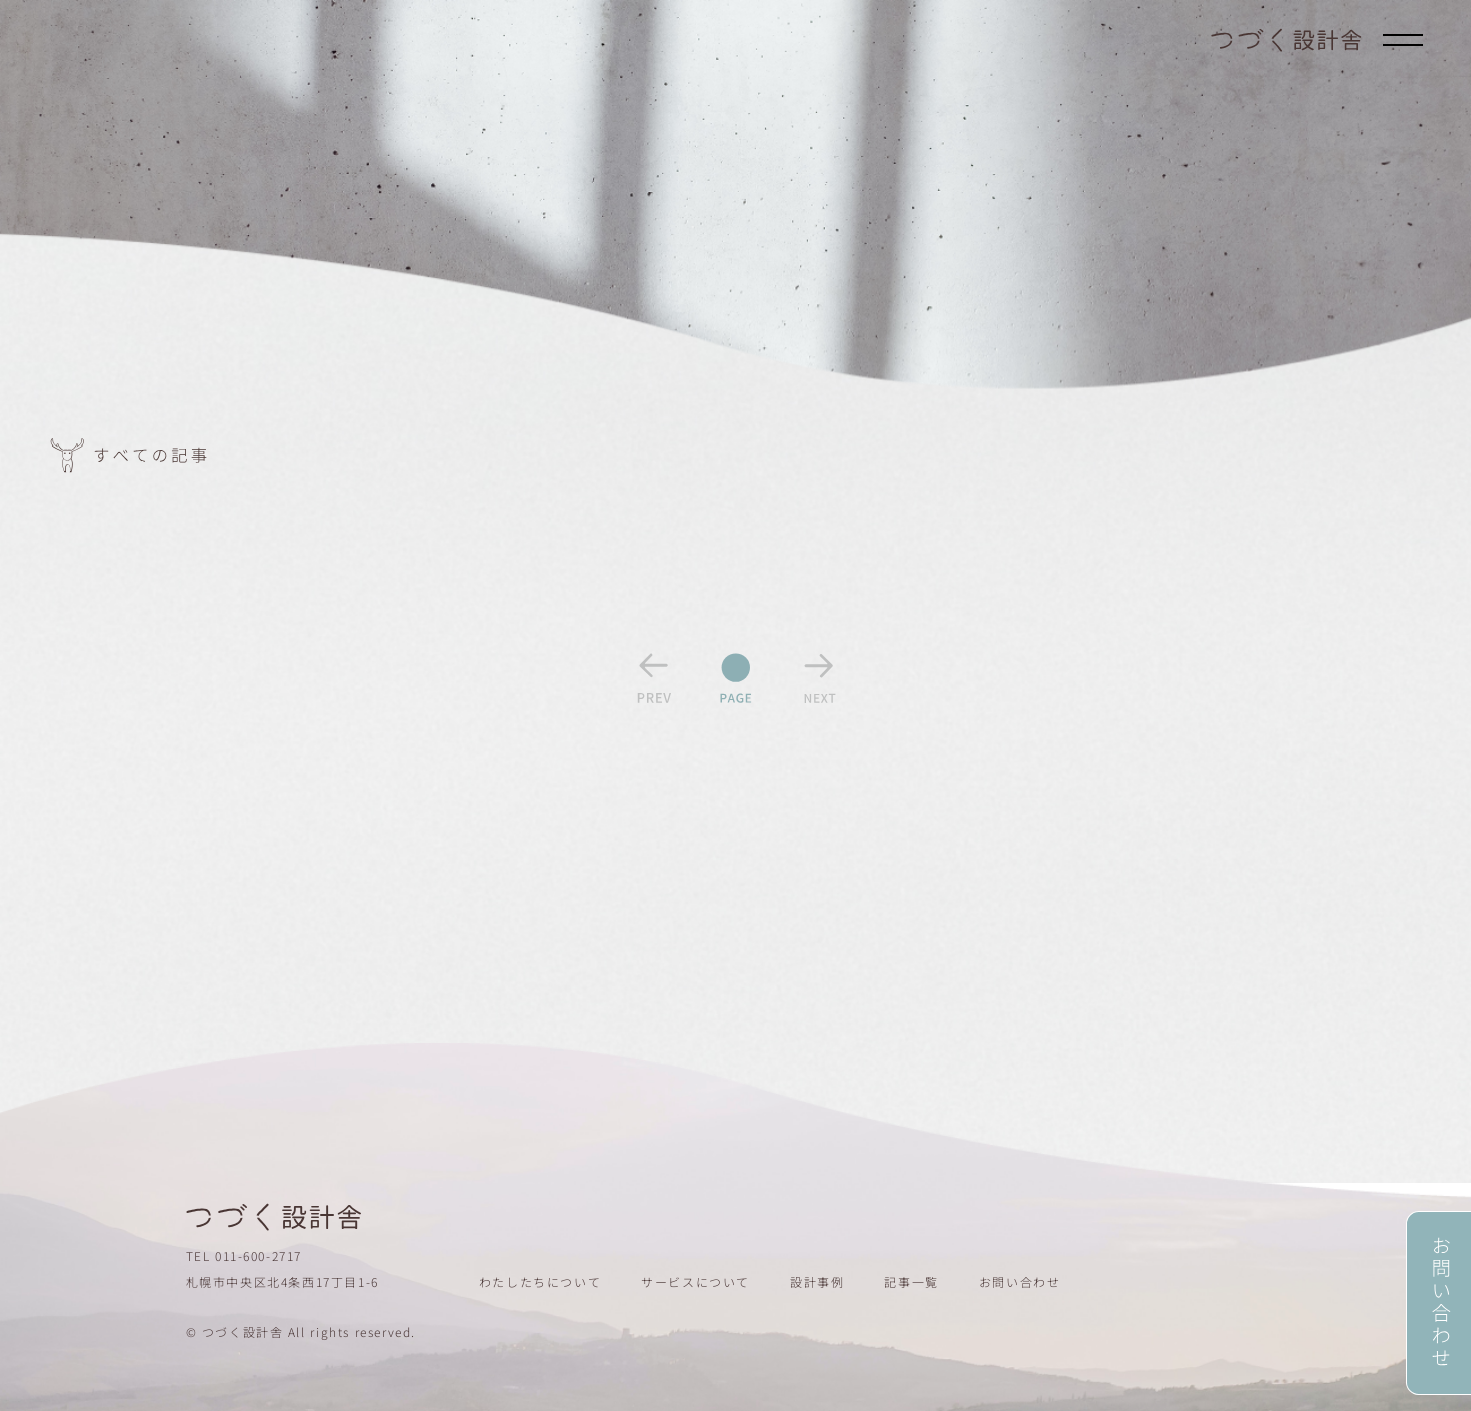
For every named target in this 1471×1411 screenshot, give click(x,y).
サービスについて (695, 1281)
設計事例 (817, 1281)
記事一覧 (911, 1281)
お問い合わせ (1020, 1281)
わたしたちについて (540, 1281)
